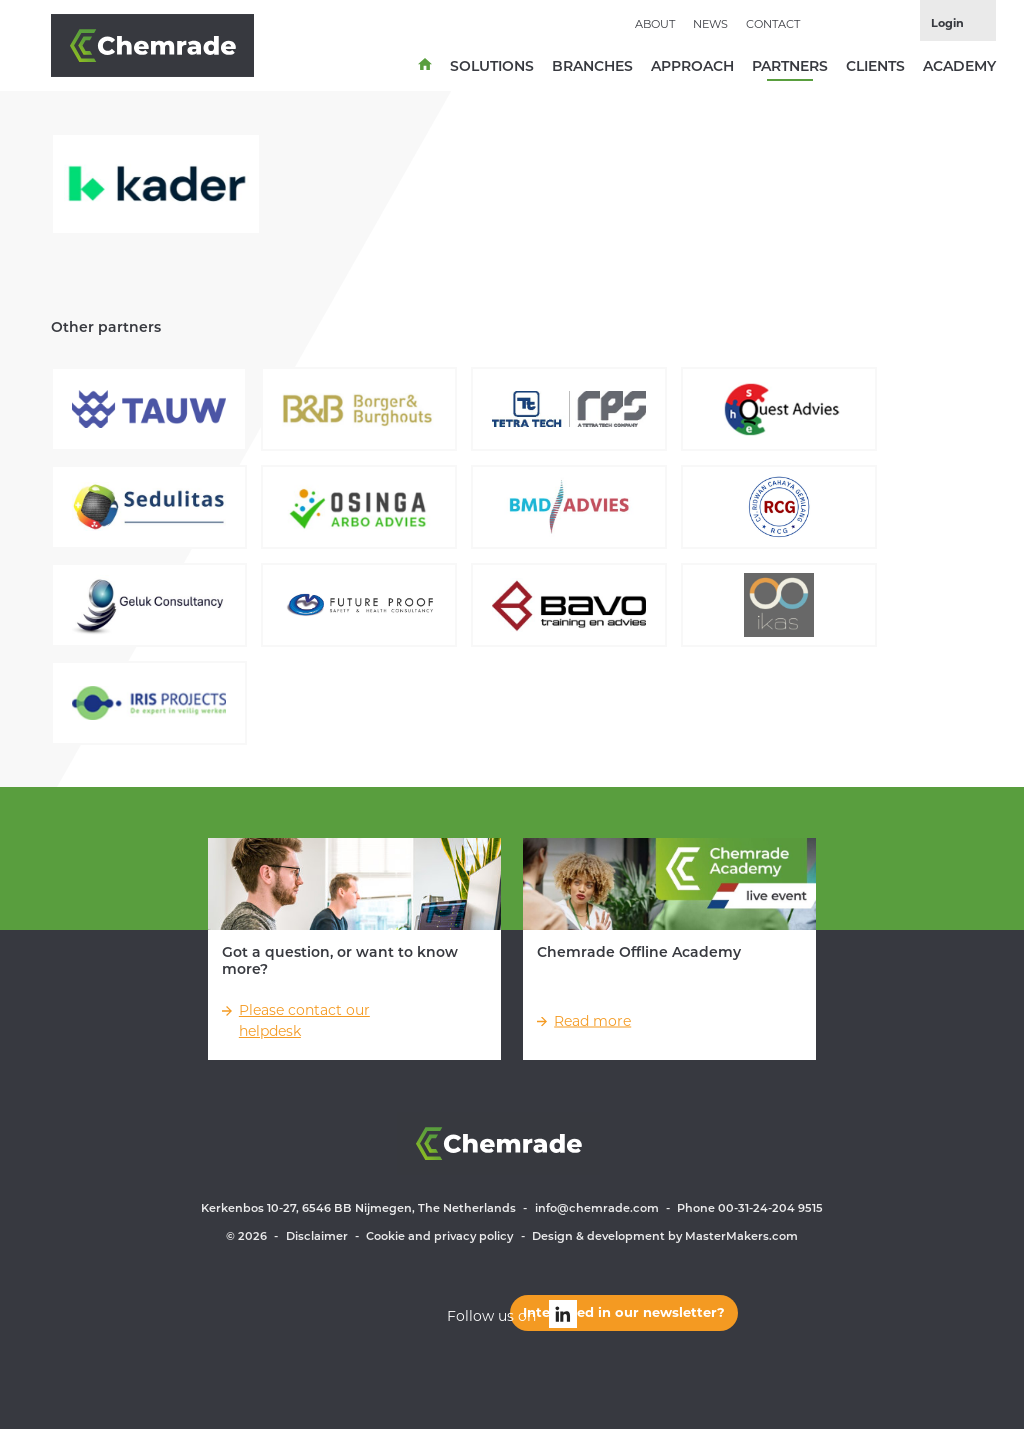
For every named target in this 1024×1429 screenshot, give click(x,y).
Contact (773, 24)
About (655, 24)
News (710, 24)
